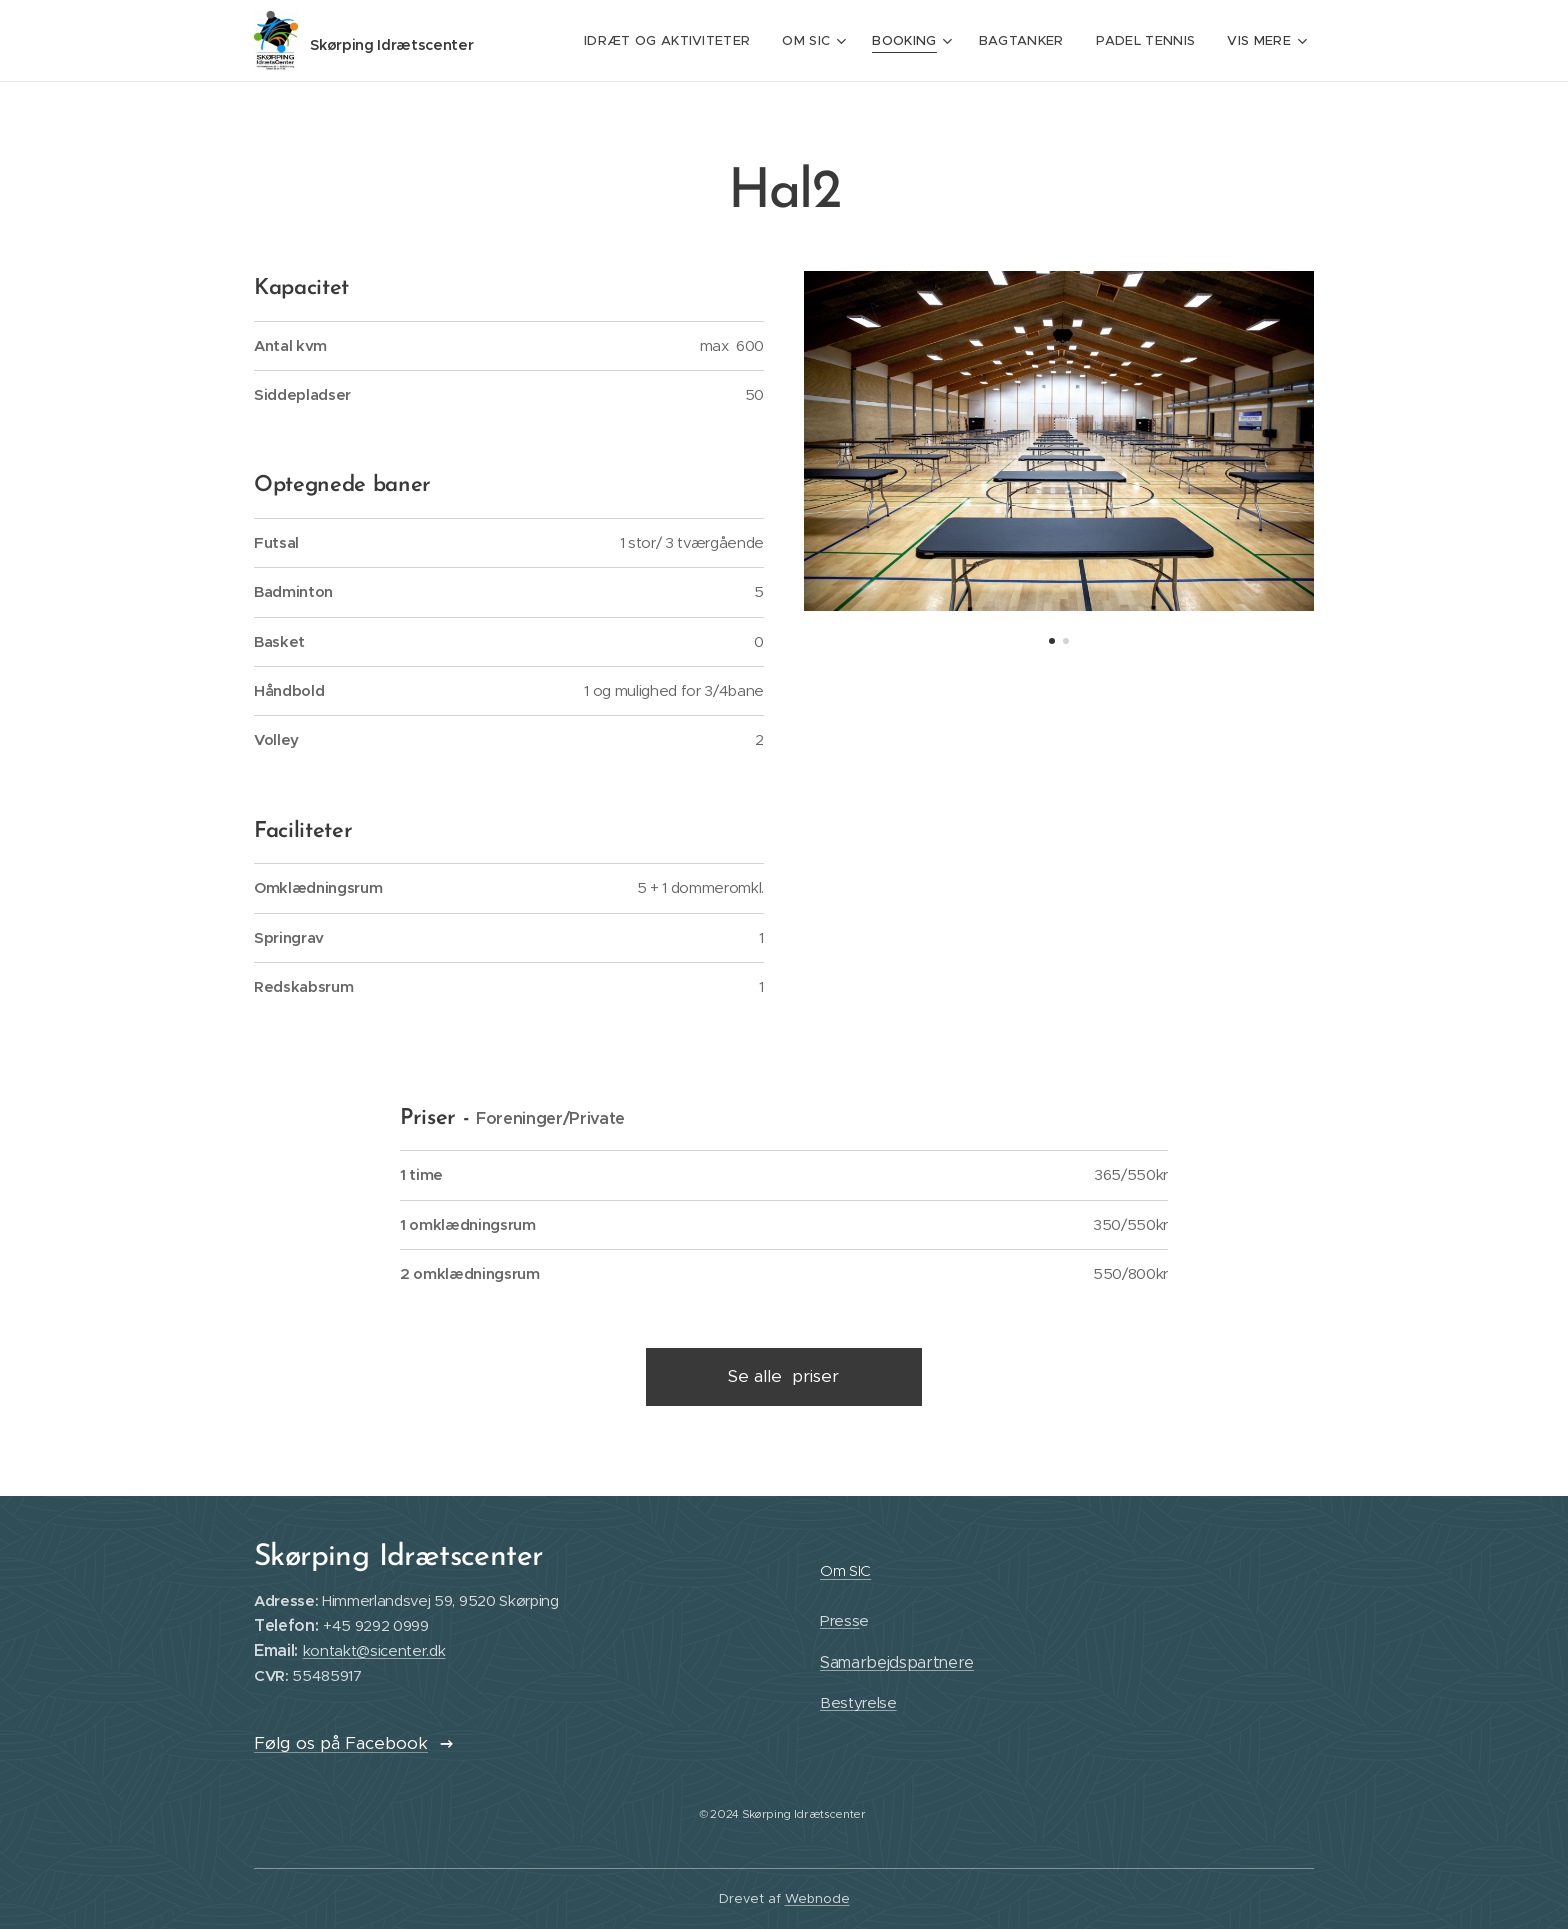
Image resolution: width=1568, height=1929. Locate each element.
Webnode (817, 1898)
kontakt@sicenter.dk (374, 1650)
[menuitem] (677, 41)
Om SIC (845, 1570)
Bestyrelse (858, 1702)
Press (839, 1620)
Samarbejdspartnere (897, 1661)
